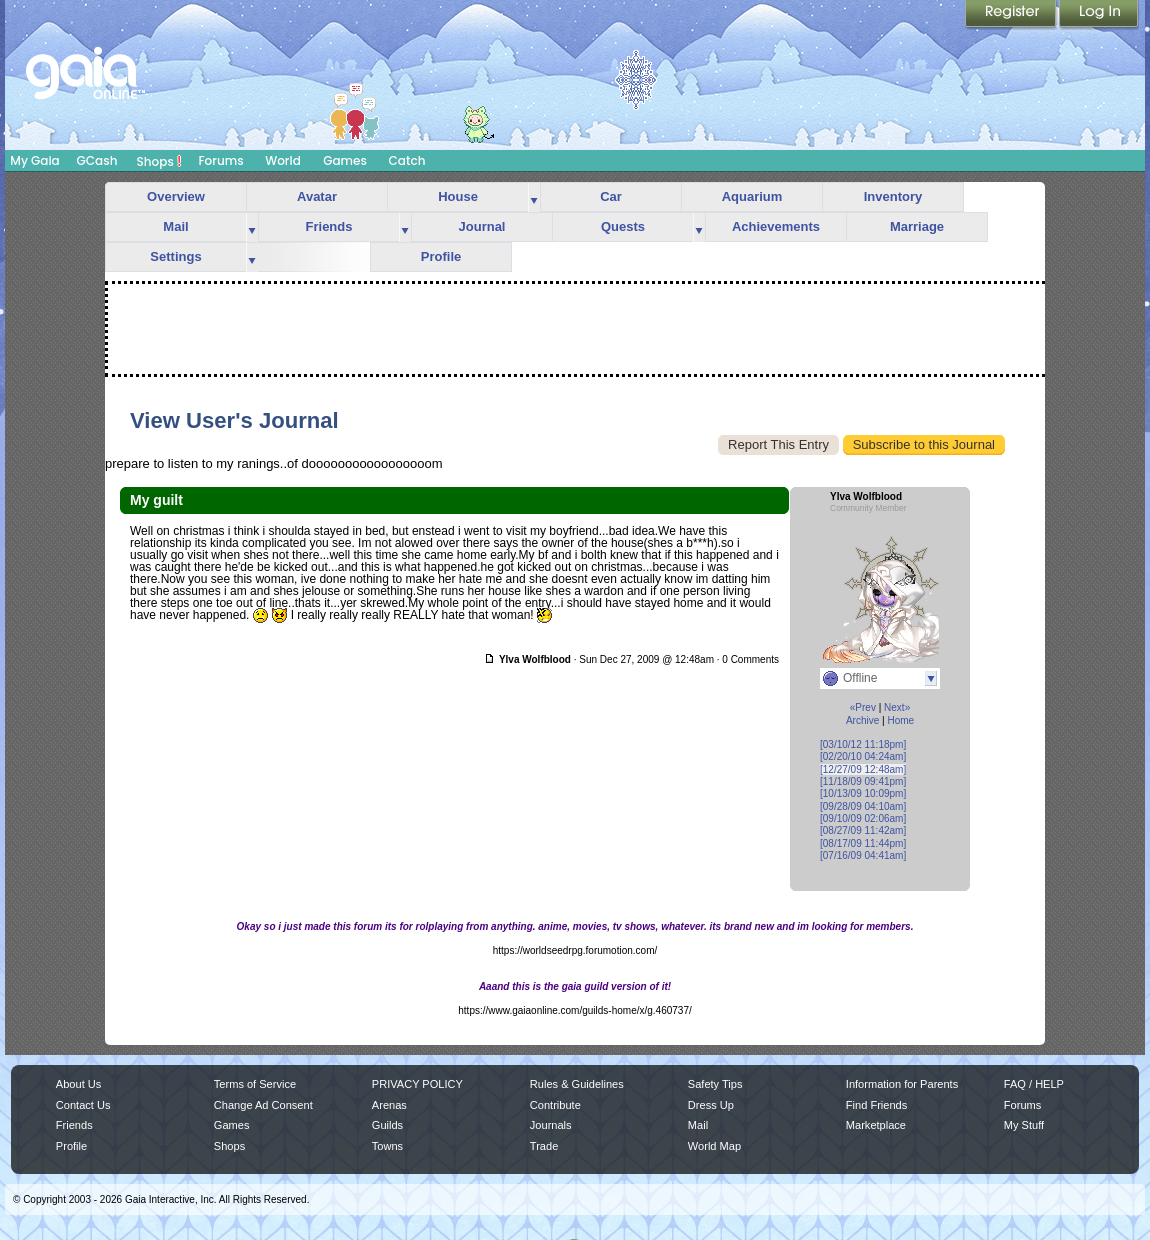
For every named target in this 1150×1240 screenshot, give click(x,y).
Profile (441, 256)
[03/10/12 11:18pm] (863, 744)
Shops (159, 161)
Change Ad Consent (263, 1105)
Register (1012, 15)
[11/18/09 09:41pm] (863, 781)
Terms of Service (255, 1084)
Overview (176, 196)
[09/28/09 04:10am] (863, 806)
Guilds (387, 1125)
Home (900, 720)
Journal (482, 226)
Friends (329, 226)
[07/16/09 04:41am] (863, 855)
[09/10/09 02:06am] (863, 818)
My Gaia (34, 160)
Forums (220, 160)
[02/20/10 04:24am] (863, 756)
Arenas (389, 1105)
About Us (78, 1084)
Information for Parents (902, 1084)
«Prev (863, 707)
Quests (623, 226)
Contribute (555, 1105)
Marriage (917, 226)
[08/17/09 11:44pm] (863, 843)
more (534, 197)
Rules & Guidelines (577, 1084)
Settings (175, 256)
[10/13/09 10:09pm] (863, 793)
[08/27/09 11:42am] (863, 830)
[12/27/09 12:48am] (863, 769)
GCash (97, 160)
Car (611, 196)
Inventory (893, 196)
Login (1099, 15)
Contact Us (83, 1105)
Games (345, 160)
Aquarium (752, 196)
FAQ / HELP (1034, 1084)
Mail (175, 226)
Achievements (776, 226)
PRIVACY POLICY (417, 1084)
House (458, 196)
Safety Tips (715, 1084)
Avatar (317, 196)
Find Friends (876, 1105)
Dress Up (711, 1105)
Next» (897, 707)
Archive (862, 720)
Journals (551, 1125)
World (283, 160)
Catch (407, 160)
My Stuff (1024, 1125)
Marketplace (876, 1125)
